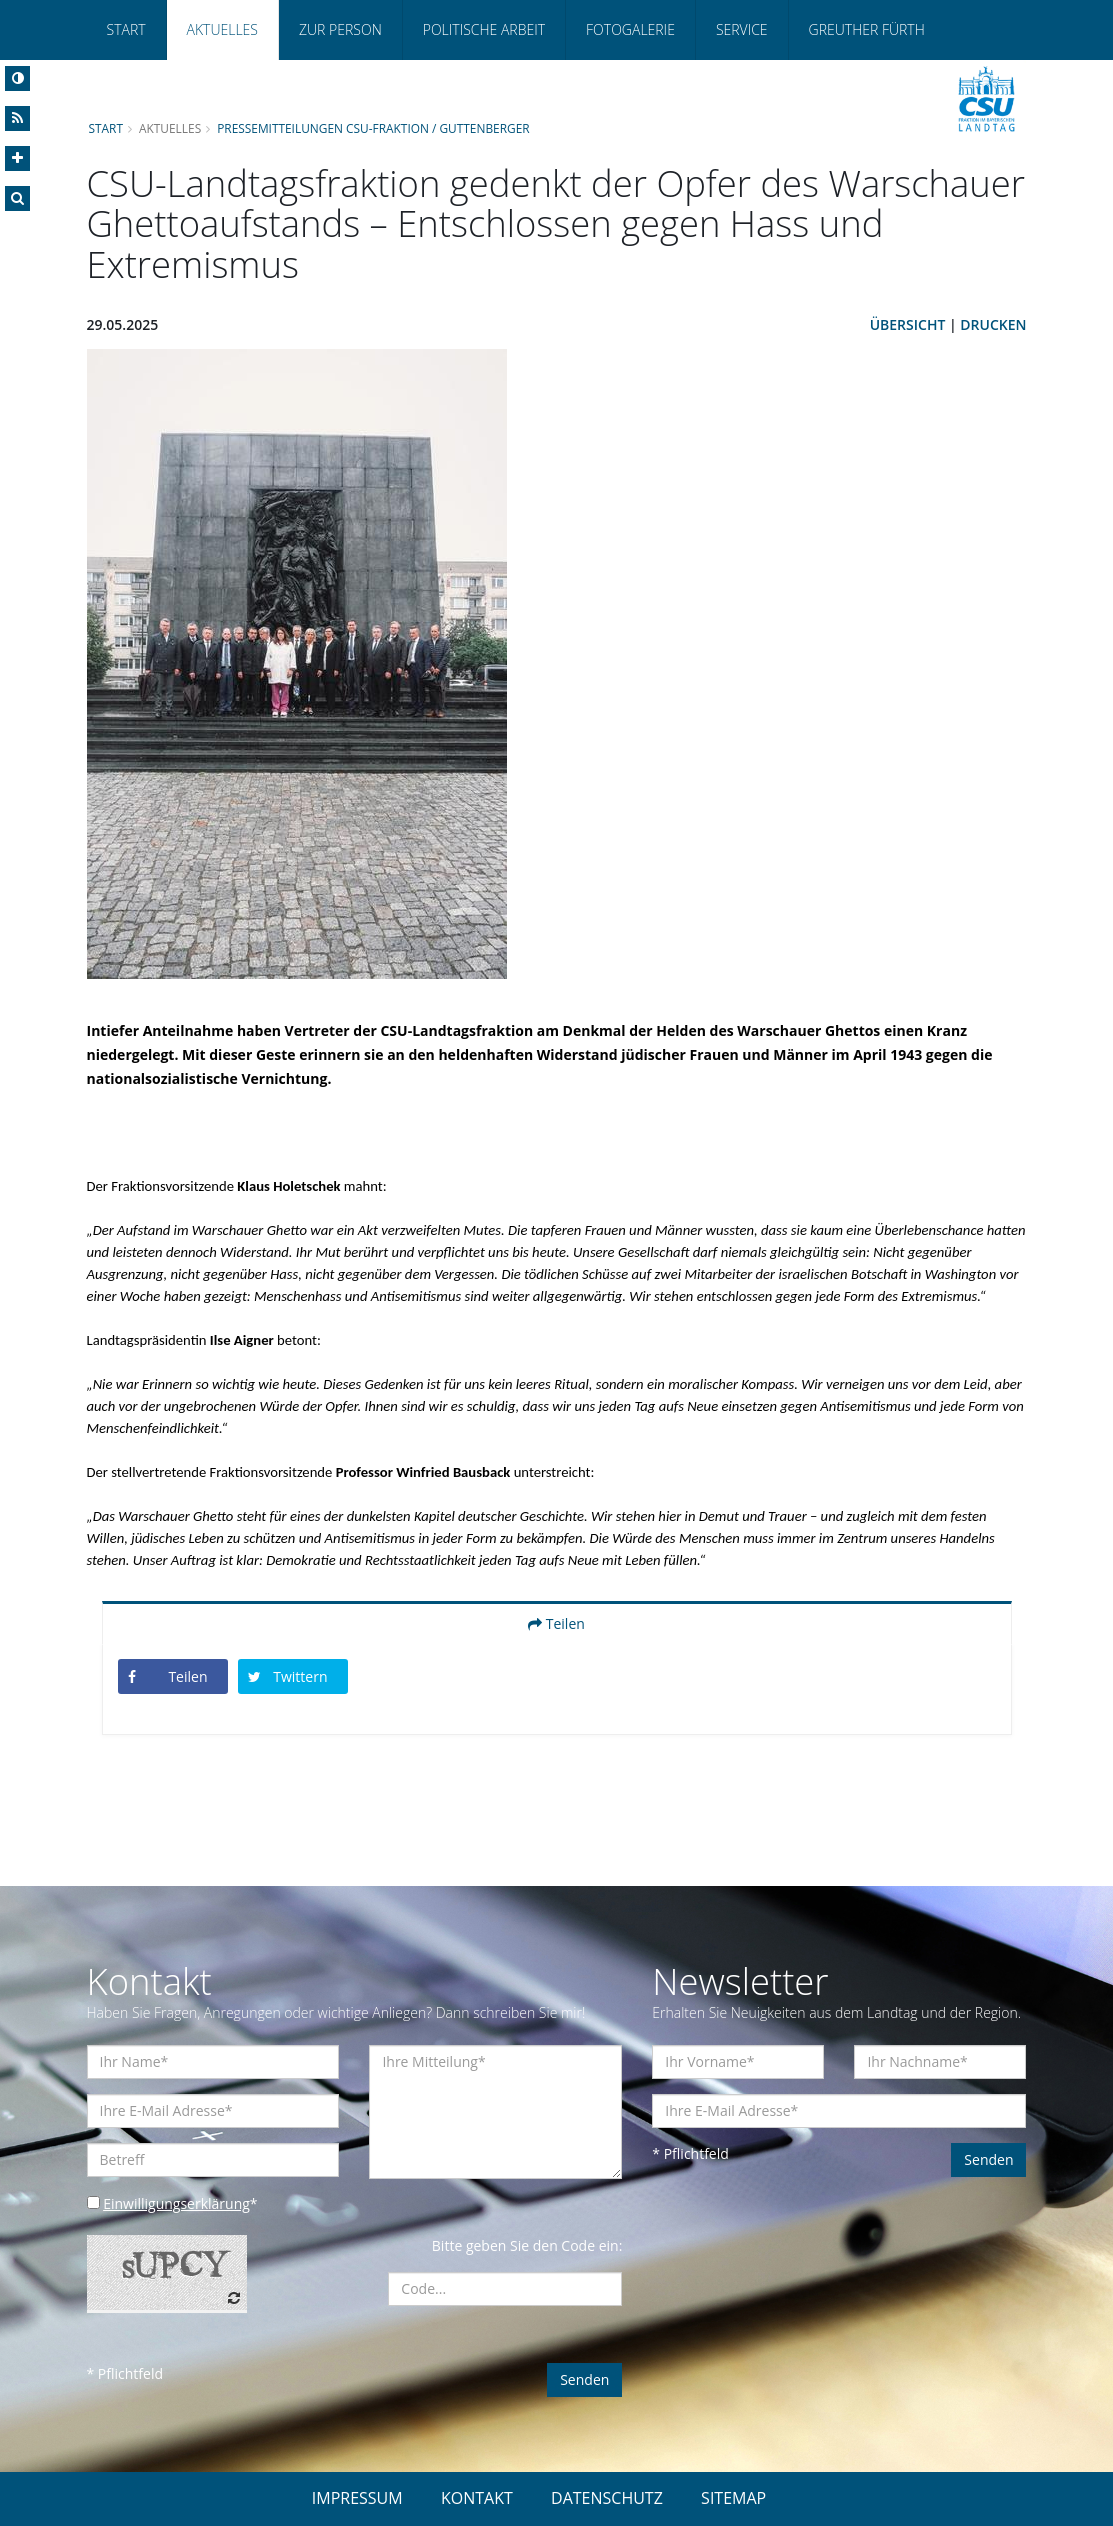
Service (742, 29)
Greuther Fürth (867, 29)
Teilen (556, 1623)
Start (126, 29)
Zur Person (340, 29)
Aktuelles (222, 29)
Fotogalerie (630, 29)
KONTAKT (477, 2498)
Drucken (993, 324)
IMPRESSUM (357, 2498)
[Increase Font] (17, 158)
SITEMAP (733, 2498)
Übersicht (908, 324)
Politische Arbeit (484, 29)
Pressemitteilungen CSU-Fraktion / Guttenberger (373, 128)
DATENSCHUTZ (607, 2498)
